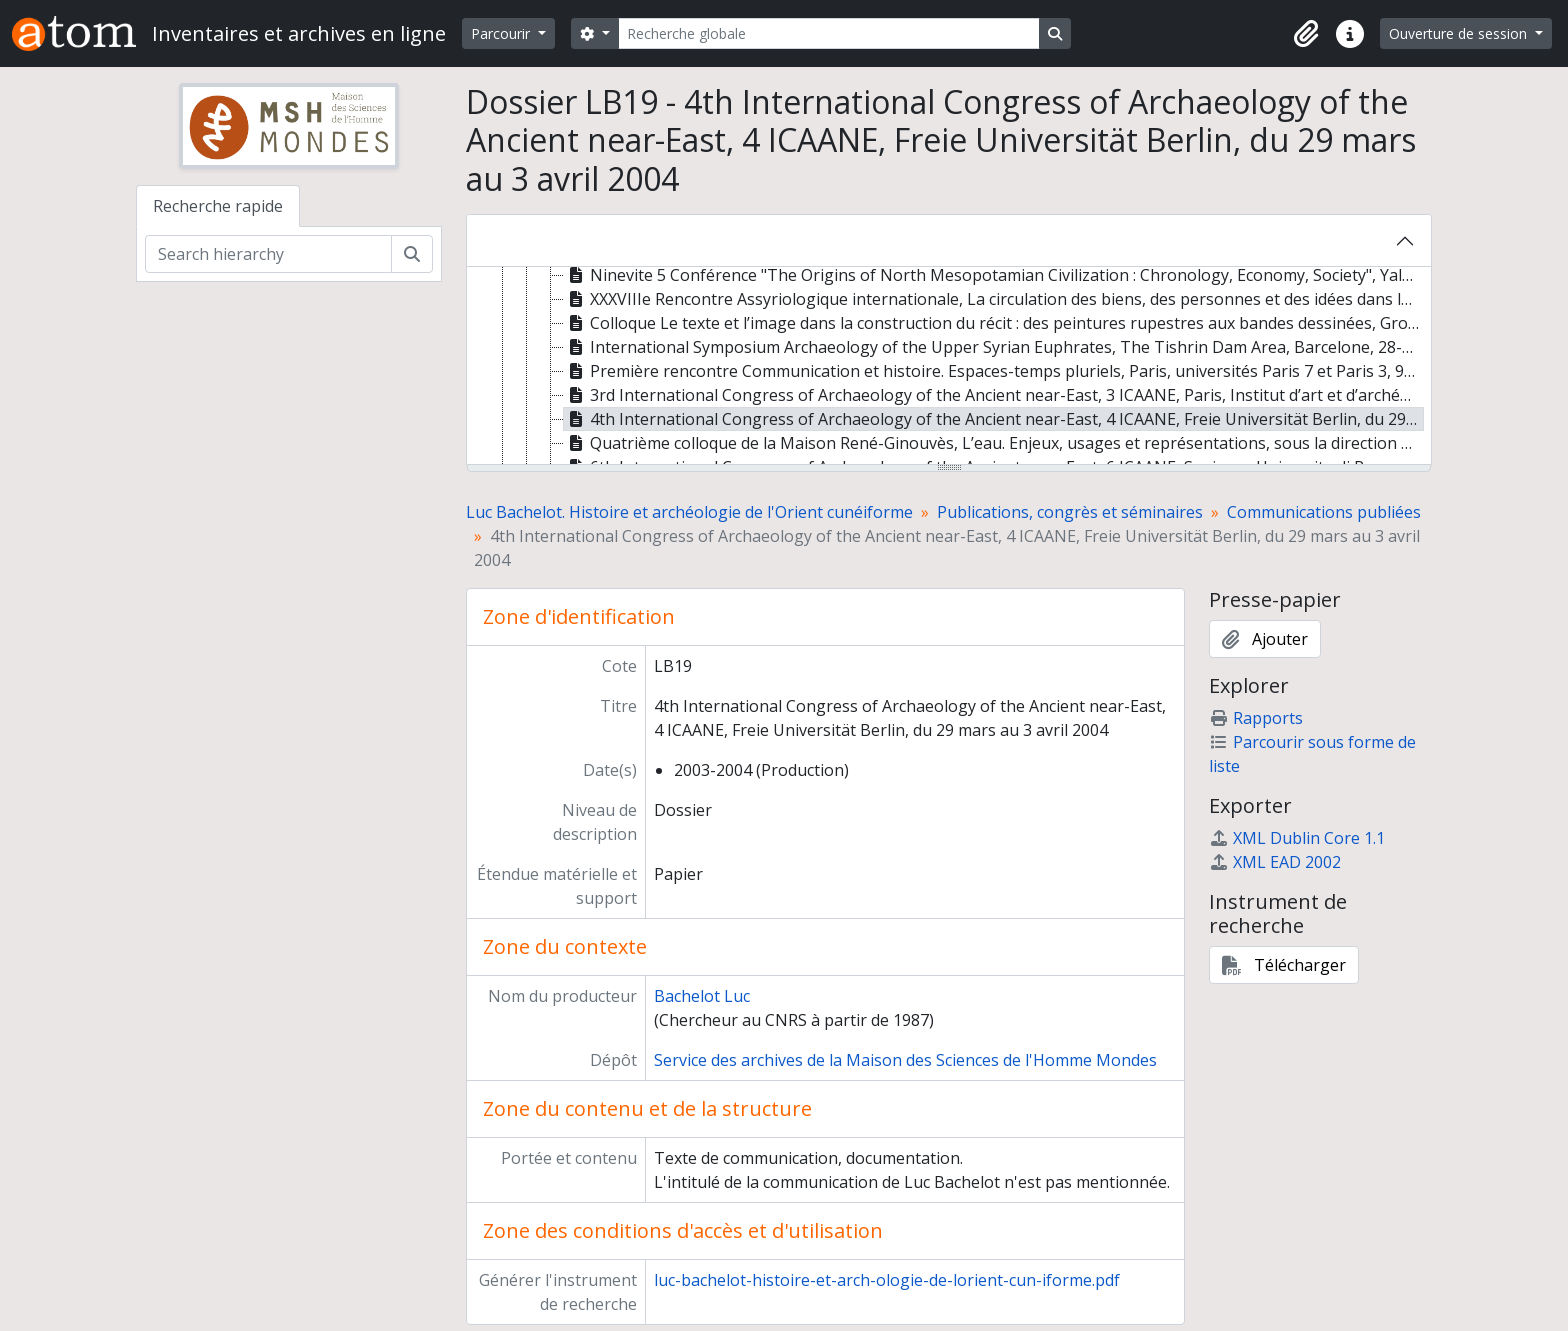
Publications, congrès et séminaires (1070, 512)
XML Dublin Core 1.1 (1297, 838)
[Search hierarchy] (268, 254)
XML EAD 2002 (1275, 862)
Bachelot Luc (702, 996)
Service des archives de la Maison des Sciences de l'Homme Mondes (905, 1060)
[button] (1306, 34)
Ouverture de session (1460, 33)
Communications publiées (1324, 512)
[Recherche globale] (829, 33)
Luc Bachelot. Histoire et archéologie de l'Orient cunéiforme (689, 512)
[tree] (949, 367)
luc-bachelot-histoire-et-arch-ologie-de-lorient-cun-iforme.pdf (887, 1280)
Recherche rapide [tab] (218, 206)
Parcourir (502, 33)
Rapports (1256, 718)
